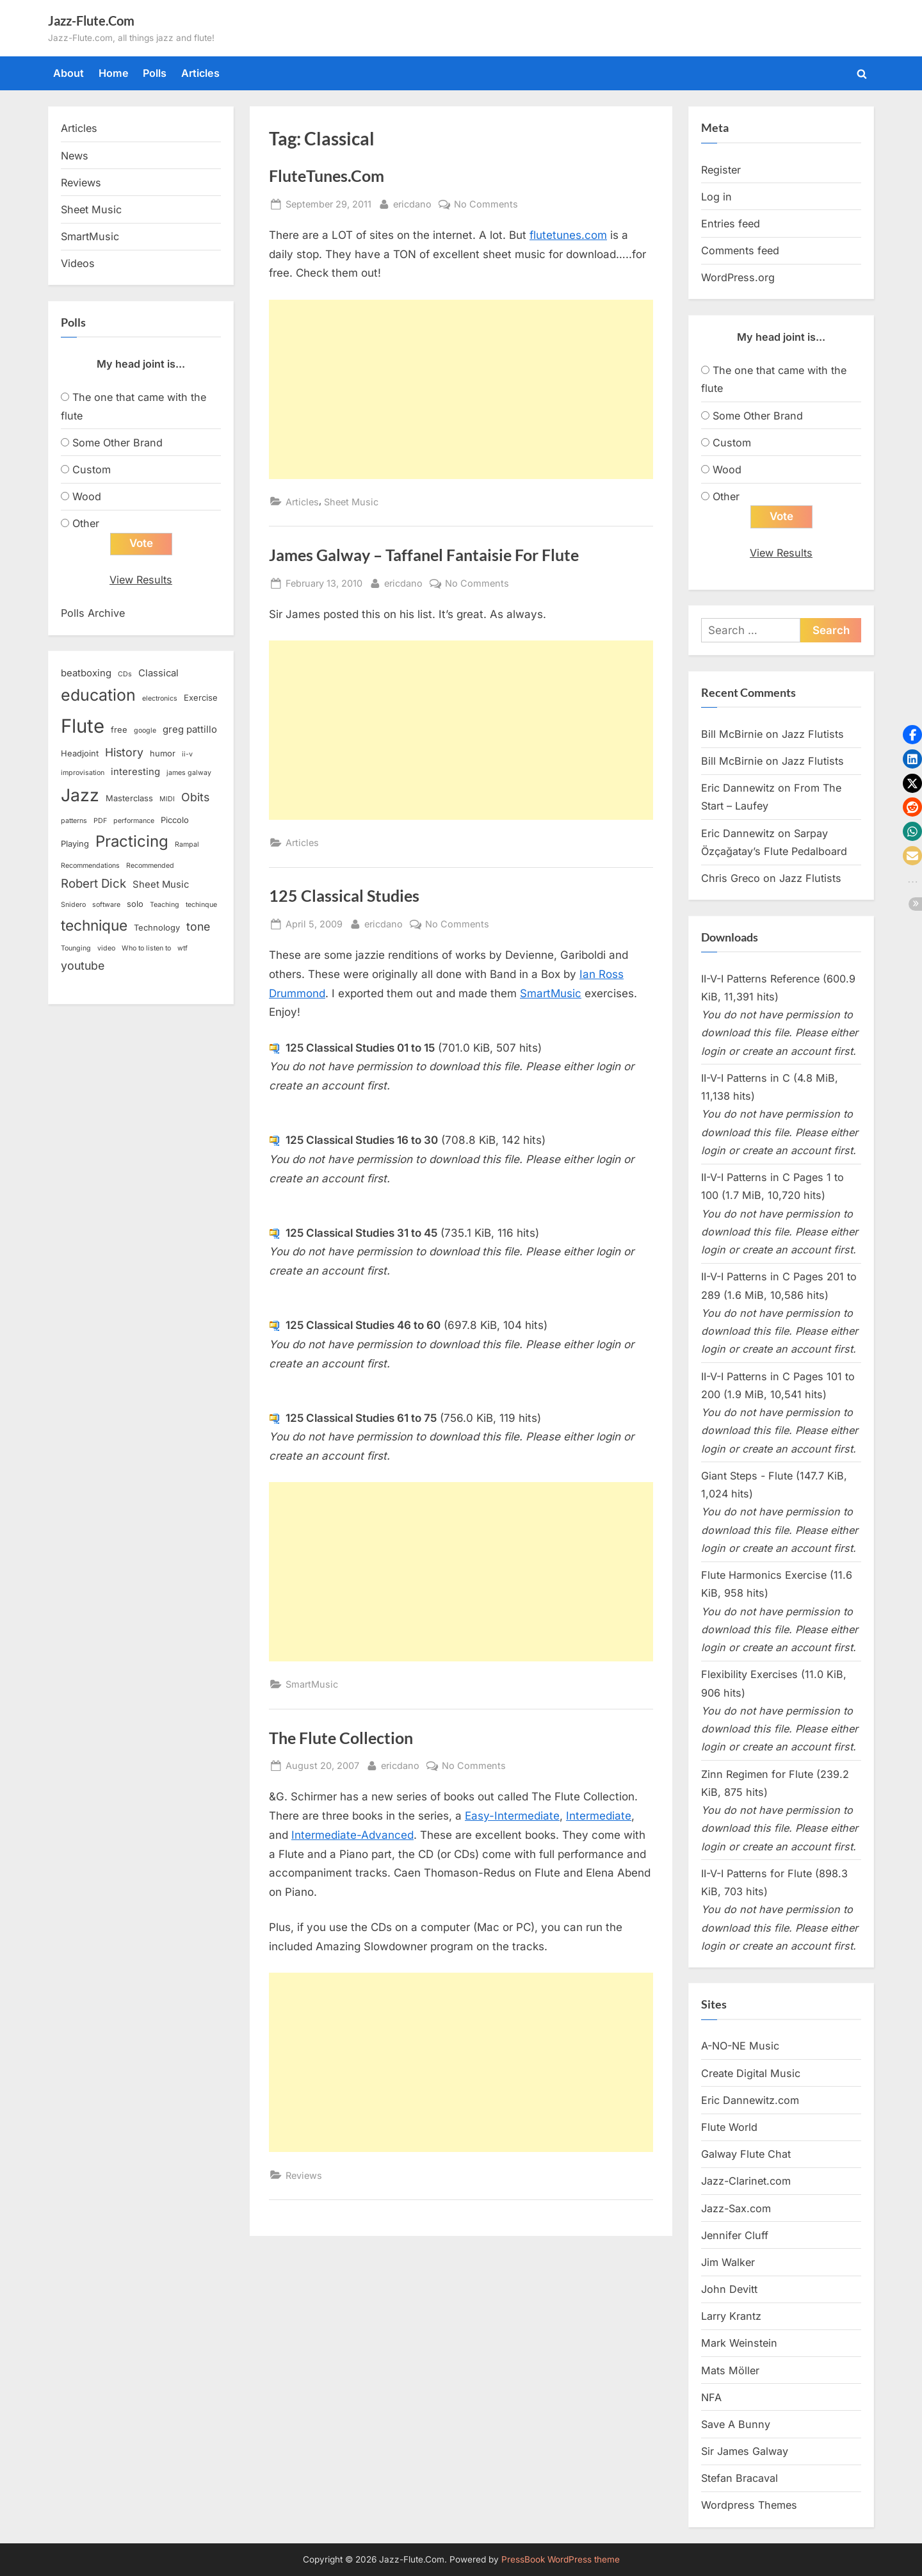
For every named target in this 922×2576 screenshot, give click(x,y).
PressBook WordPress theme (560, 2559)
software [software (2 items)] (106, 905)
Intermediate (598, 1815)
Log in (716, 196)
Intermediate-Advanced (352, 1835)
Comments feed (740, 250)
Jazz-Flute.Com (91, 20)
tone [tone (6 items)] (198, 926)
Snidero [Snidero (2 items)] (73, 905)
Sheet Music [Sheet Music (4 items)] (161, 884)
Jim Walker (728, 2262)
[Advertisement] (461, 389)
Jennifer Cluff (734, 2235)
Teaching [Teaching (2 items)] (164, 905)
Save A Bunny (735, 2424)
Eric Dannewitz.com (750, 2100)
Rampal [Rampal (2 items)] (187, 844)
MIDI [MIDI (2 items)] (167, 799)
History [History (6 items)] (124, 752)
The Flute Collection (341, 1738)
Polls (154, 73)
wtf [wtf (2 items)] (182, 948)
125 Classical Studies (344, 895)
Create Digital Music (750, 2073)
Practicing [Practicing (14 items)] (131, 841)
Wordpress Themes (749, 2505)
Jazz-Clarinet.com (746, 2180)
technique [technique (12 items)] (94, 925)
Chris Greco (730, 878)
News (74, 155)
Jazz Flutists (813, 734)
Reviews (304, 2175)
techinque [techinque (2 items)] (201, 905)
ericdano (412, 202)
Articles (200, 73)
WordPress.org (738, 277)
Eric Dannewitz (738, 787)
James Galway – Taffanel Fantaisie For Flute (424, 555)
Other (85, 523)
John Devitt (729, 2289)
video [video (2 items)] (106, 948)
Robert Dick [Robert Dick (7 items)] (93, 883)
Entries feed (730, 223)
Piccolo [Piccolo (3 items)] (175, 820)
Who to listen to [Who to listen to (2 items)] (146, 948)
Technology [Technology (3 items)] (157, 927)
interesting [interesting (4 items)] (135, 772)
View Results (140, 579)
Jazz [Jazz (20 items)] (80, 795)
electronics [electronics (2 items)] (159, 698)
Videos (78, 263)
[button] (912, 734)
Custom (91, 469)
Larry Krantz (731, 2316)
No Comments (486, 204)
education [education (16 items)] (98, 695)
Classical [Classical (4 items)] (158, 673)
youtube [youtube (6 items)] (82, 965)
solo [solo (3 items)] (135, 904)
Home (114, 73)
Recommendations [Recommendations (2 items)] (90, 865)
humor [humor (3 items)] (162, 753)
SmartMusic (550, 993)
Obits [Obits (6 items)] (195, 797)
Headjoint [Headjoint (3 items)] (80, 753)
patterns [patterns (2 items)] (74, 821)
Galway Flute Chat (746, 2154)
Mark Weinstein (739, 2342)
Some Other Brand (117, 442)
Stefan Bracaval (739, 2478)
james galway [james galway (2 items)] (188, 773)
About (68, 73)
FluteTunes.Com (326, 176)
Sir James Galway (744, 2451)
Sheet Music (351, 501)
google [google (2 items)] (145, 730)
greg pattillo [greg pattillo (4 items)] (190, 729)
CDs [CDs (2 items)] (125, 674)
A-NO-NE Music (740, 2045)
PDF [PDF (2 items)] (100, 821)
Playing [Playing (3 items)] (75, 843)
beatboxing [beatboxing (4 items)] (86, 673)
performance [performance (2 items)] (133, 821)
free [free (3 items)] (119, 729)
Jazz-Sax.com (736, 2208)
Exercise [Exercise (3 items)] (201, 697)
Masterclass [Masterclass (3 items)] (129, 798)
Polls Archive (93, 613)
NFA (711, 2397)
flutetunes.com (568, 235)
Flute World (729, 2127)
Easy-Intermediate (512, 1815)
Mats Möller (730, 2370)
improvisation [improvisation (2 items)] (82, 773)
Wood (86, 496)
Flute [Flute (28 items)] (82, 726)
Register (721, 169)
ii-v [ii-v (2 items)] (187, 754)
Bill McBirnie (732, 734)
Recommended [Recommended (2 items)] (150, 865)
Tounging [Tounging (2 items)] (76, 948)
